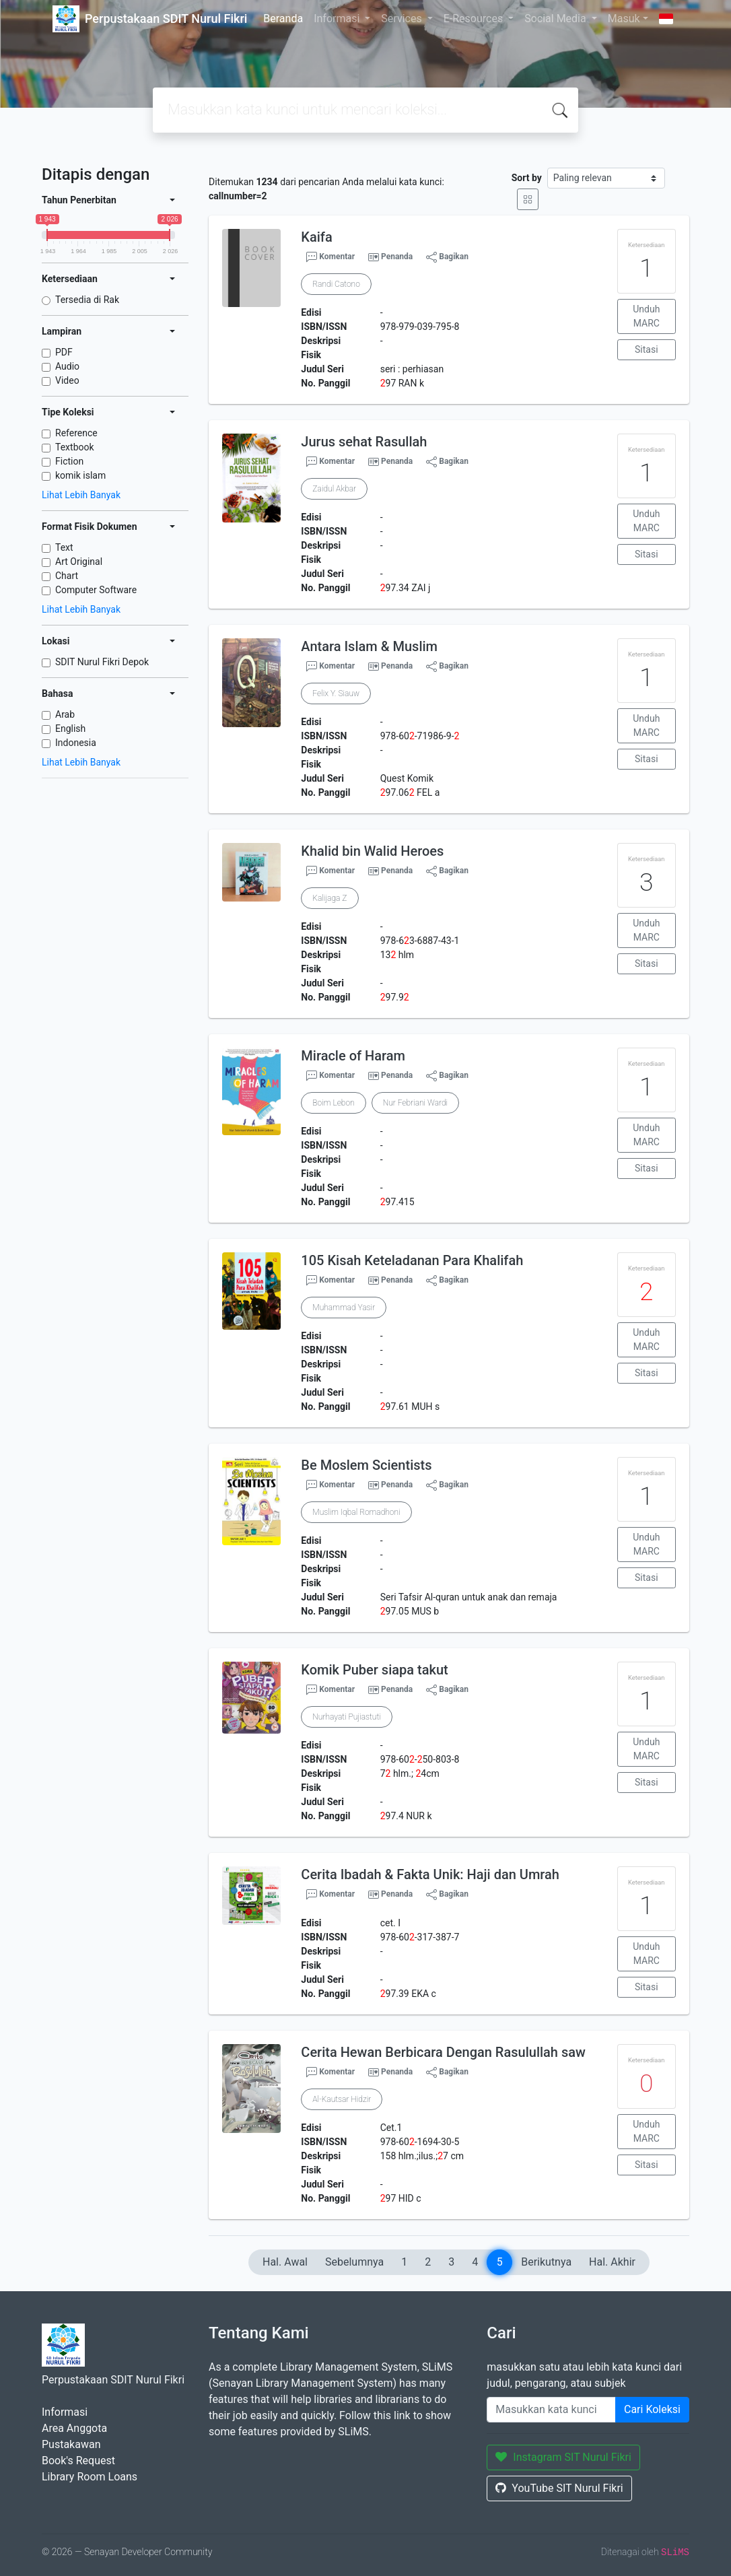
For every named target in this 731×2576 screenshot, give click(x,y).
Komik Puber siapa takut (374, 1670)
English (70, 728)
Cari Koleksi (652, 2409)
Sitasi (646, 349)
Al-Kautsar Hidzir (341, 2099)
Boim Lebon (333, 1103)
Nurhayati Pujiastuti (346, 1717)
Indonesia (75, 742)
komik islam (80, 475)
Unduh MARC (646, 316)
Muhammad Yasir (343, 1307)
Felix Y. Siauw (335, 693)
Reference (76, 433)
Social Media (556, 18)
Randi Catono (336, 284)
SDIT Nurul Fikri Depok (102, 661)
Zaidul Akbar (334, 489)
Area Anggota (74, 2428)
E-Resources (475, 18)
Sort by (527, 177)
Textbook (74, 447)
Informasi (338, 18)
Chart (66, 575)
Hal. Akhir (612, 2262)
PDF (64, 352)
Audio (67, 366)
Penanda (397, 256)
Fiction (69, 461)
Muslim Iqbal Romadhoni (356, 1512)
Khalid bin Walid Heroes (372, 851)
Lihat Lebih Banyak (81, 494)
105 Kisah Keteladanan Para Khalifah (412, 1260)
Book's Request (78, 2460)
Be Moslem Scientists (366, 1465)
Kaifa (316, 237)
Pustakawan (71, 2444)
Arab (65, 714)
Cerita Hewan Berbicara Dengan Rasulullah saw (443, 2052)
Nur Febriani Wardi (415, 1103)
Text (64, 547)
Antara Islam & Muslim (369, 646)
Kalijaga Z (329, 898)
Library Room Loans (89, 2476)
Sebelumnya (354, 2262)
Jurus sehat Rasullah (364, 442)
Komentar (330, 257)
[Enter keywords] (551, 2409)
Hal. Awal (285, 2262)
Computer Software (96, 589)
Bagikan (447, 257)
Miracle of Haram (353, 1056)
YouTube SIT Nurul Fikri (559, 2488)
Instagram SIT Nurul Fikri (563, 2457)
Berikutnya (546, 2262)
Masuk (624, 18)
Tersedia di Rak (87, 299)
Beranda (283, 18)
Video (67, 380)
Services (402, 18)
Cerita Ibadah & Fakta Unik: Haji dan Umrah (430, 1874)
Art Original (78, 561)
